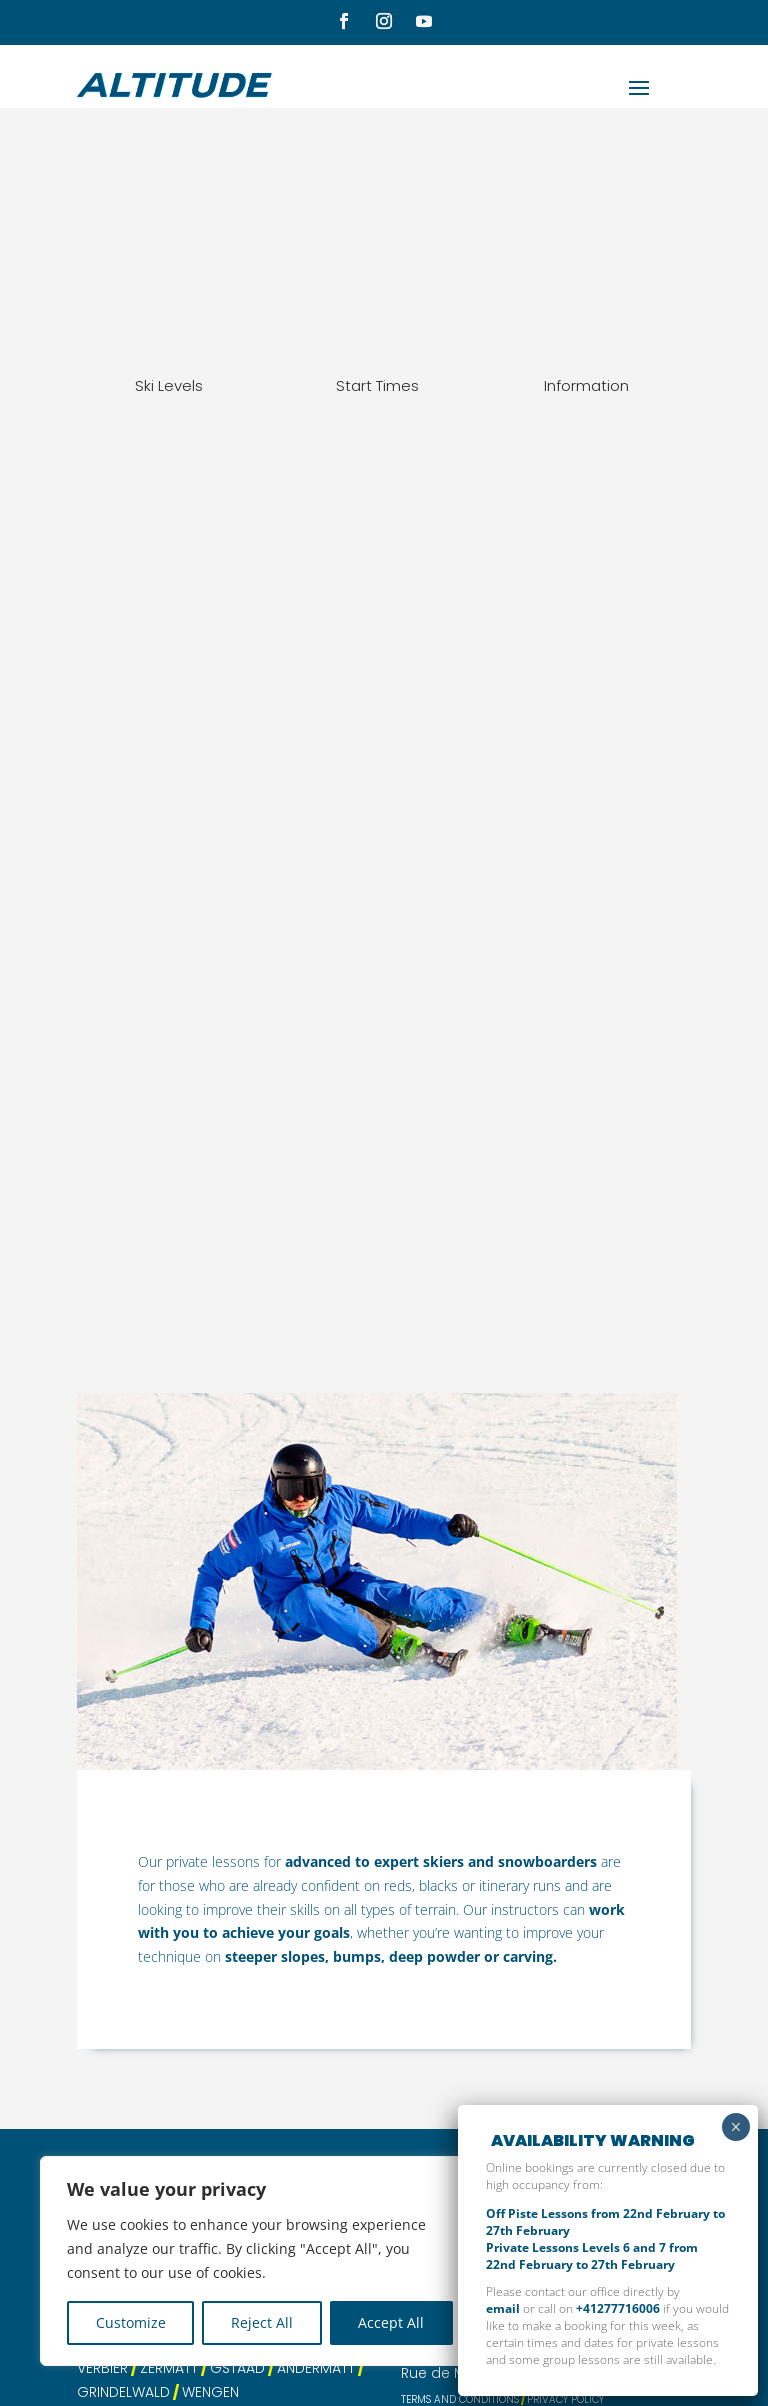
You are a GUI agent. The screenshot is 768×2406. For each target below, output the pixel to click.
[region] (260, 2261)
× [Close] (735, 2127)
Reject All (262, 2322)
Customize (131, 2322)
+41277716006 (618, 2308)
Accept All (391, 2322)
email (503, 2308)
